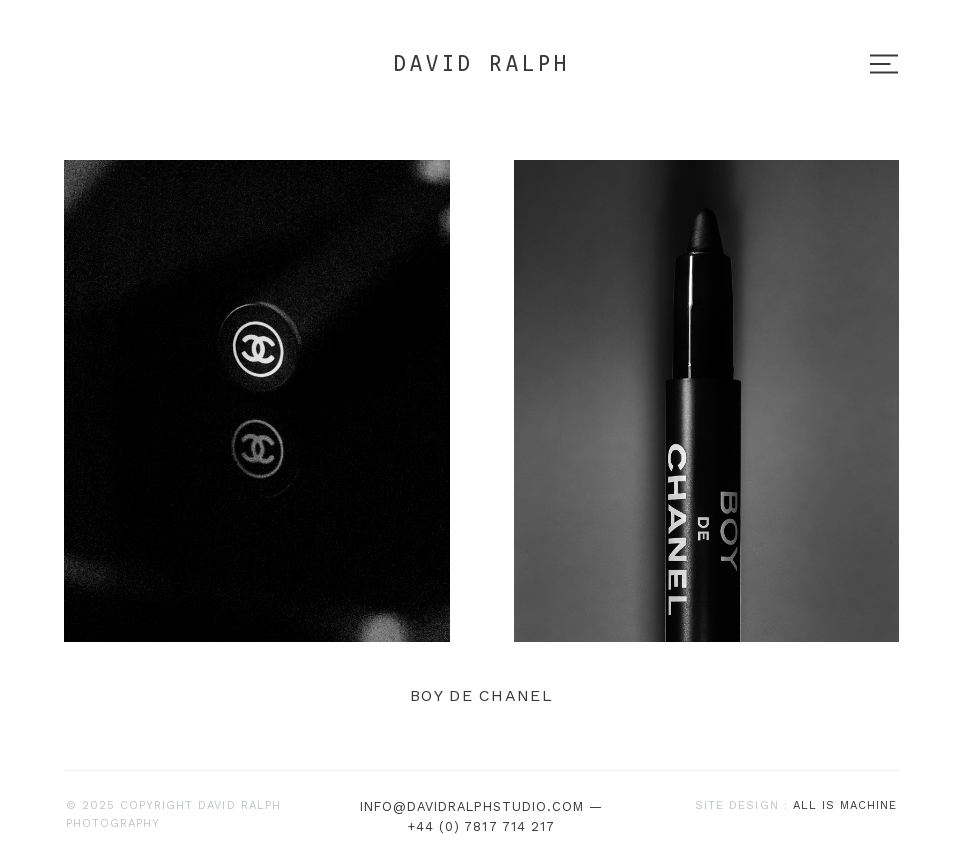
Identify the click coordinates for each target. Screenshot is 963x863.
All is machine (845, 805)
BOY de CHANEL (481, 695)
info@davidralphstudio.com (472, 806)
